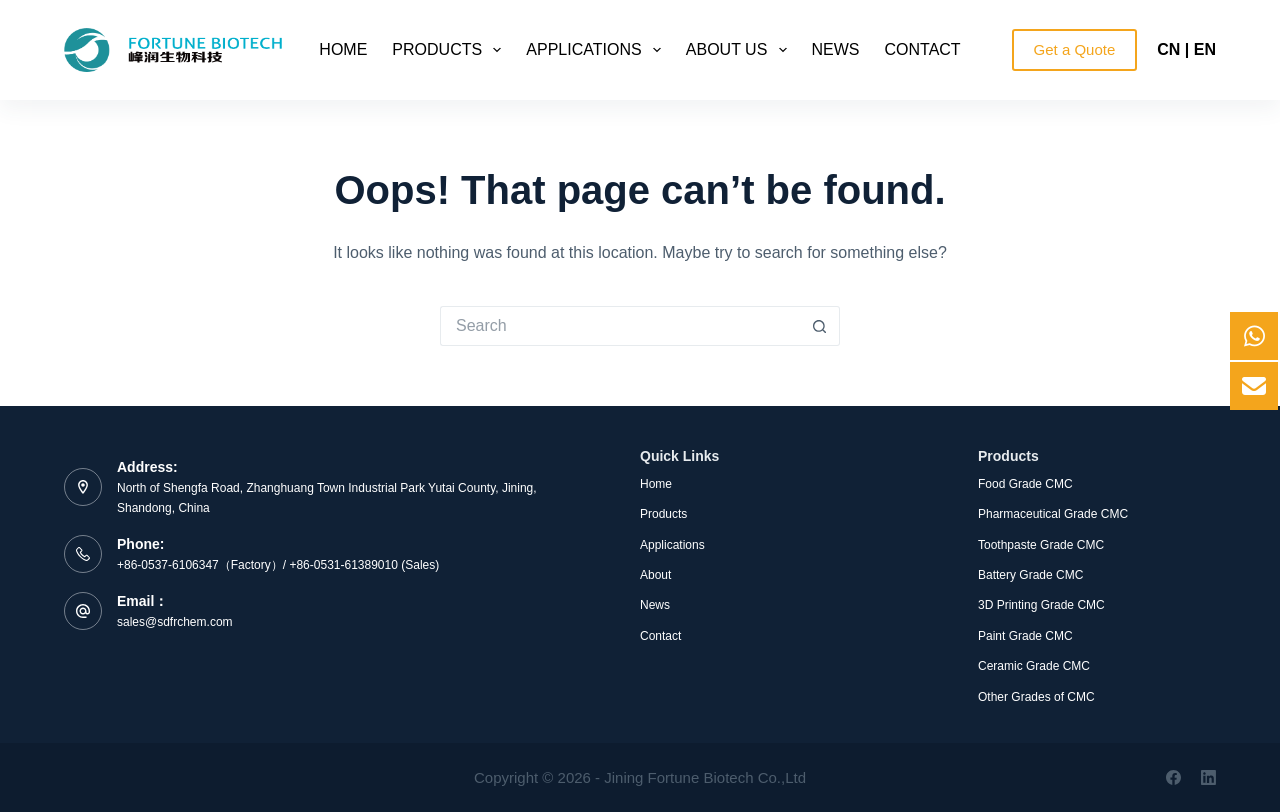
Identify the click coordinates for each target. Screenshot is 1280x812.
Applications (597, 50)
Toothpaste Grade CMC (1041, 545)
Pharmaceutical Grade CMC (1053, 514)
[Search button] (820, 326)
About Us (740, 50)
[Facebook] (1173, 777)
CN (1168, 49)
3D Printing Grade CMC (1041, 605)
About (655, 575)
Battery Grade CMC (1030, 575)
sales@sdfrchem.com (175, 622)
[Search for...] (620, 326)
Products (450, 50)
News (836, 49)
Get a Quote (1075, 49)
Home (343, 49)
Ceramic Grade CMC (1034, 666)
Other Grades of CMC (1036, 697)
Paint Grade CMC (1025, 636)
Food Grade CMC (1025, 484)
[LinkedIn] (1208, 777)
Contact (923, 49)
